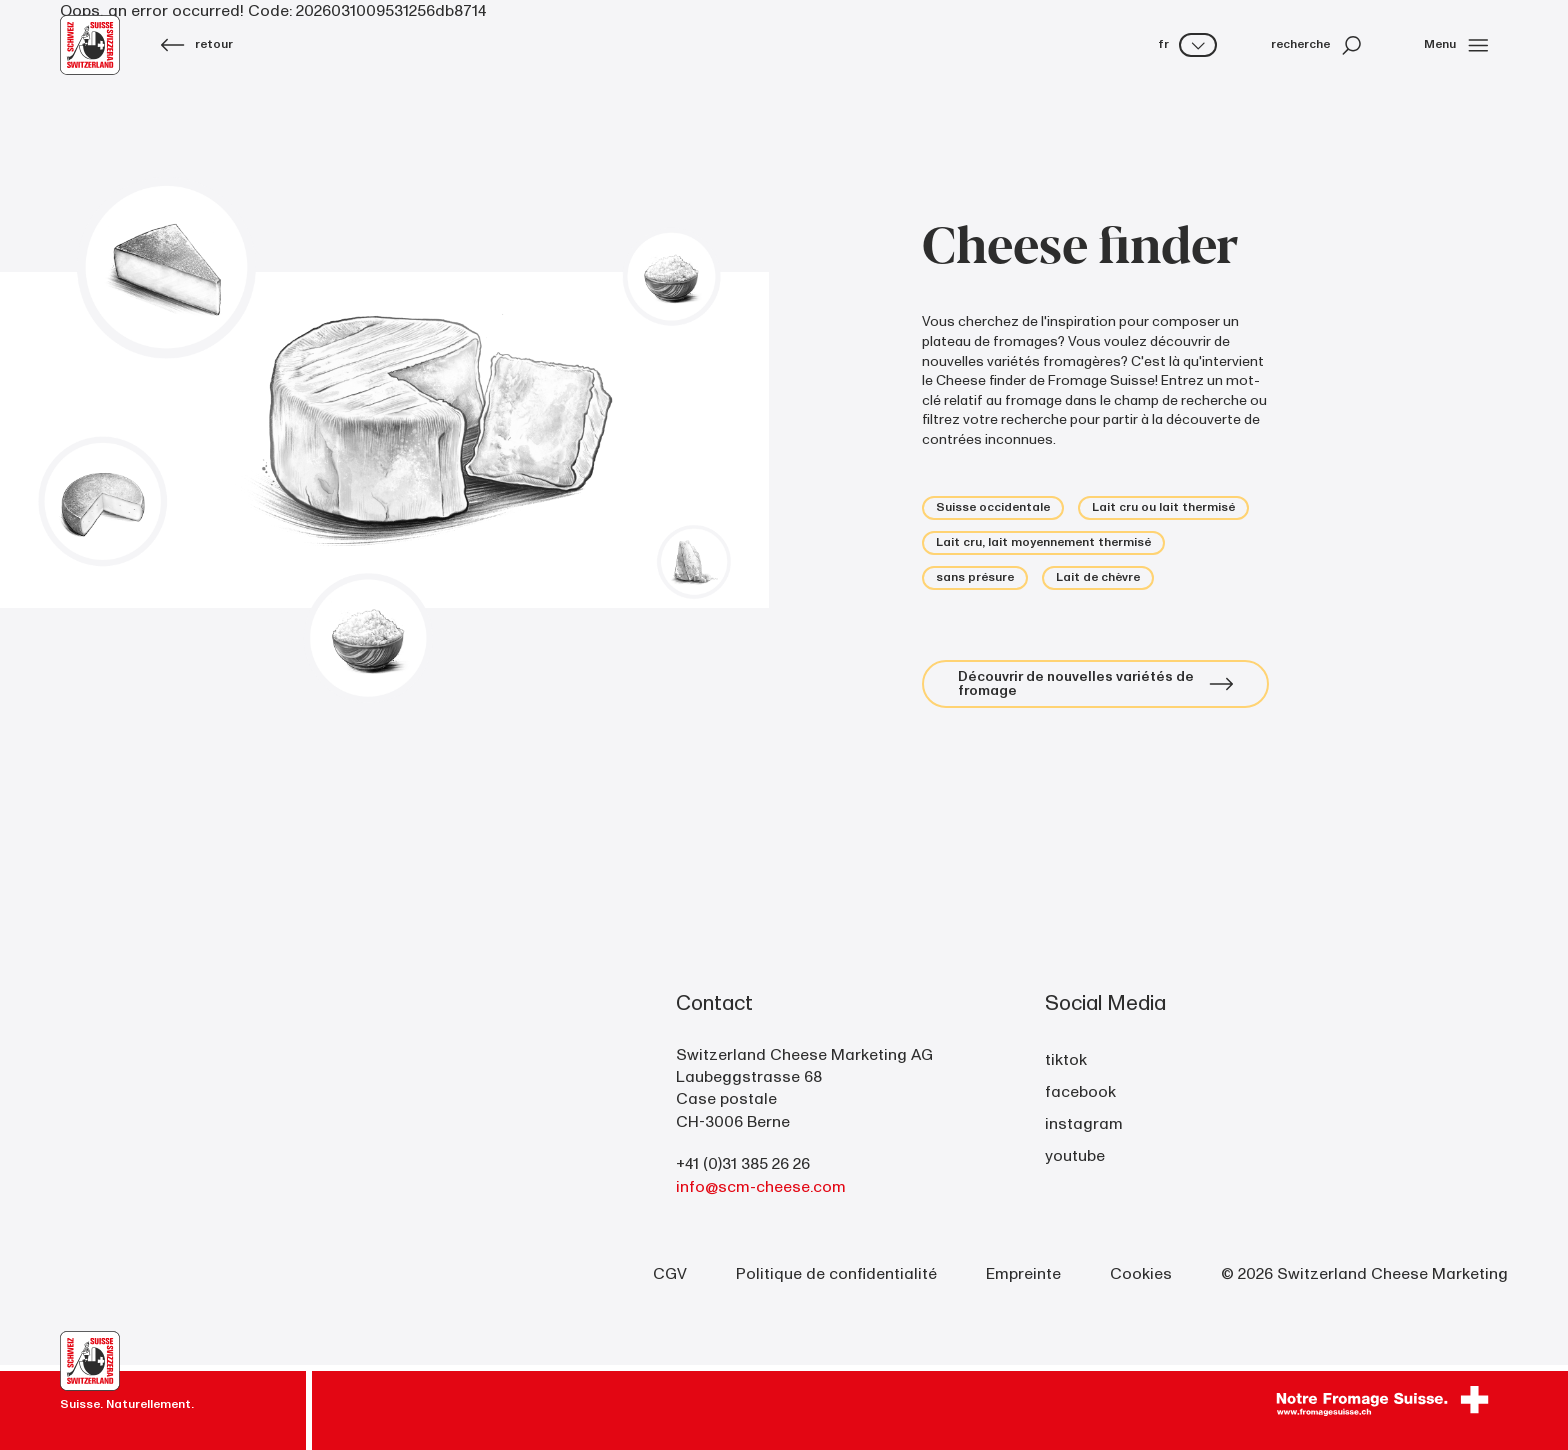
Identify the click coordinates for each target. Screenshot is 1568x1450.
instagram (1084, 1124)
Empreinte (1023, 1274)
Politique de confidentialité (836, 1274)
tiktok (1066, 1060)
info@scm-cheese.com (761, 1187)
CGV (670, 1274)
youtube (1075, 1156)
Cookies (1141, 1274)
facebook (1080, 1092)
